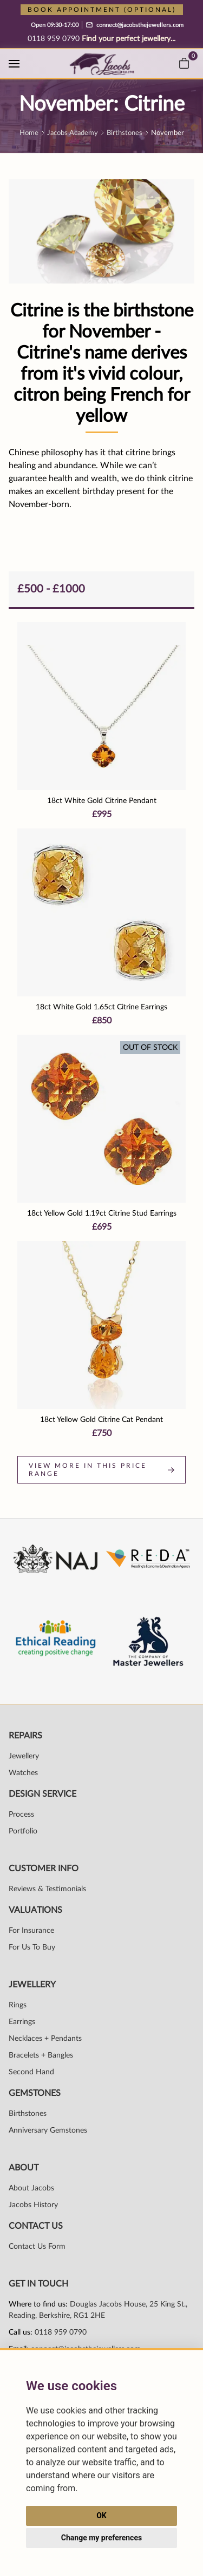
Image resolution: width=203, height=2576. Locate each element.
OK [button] (101, 2515)
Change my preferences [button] (101, 2537)
